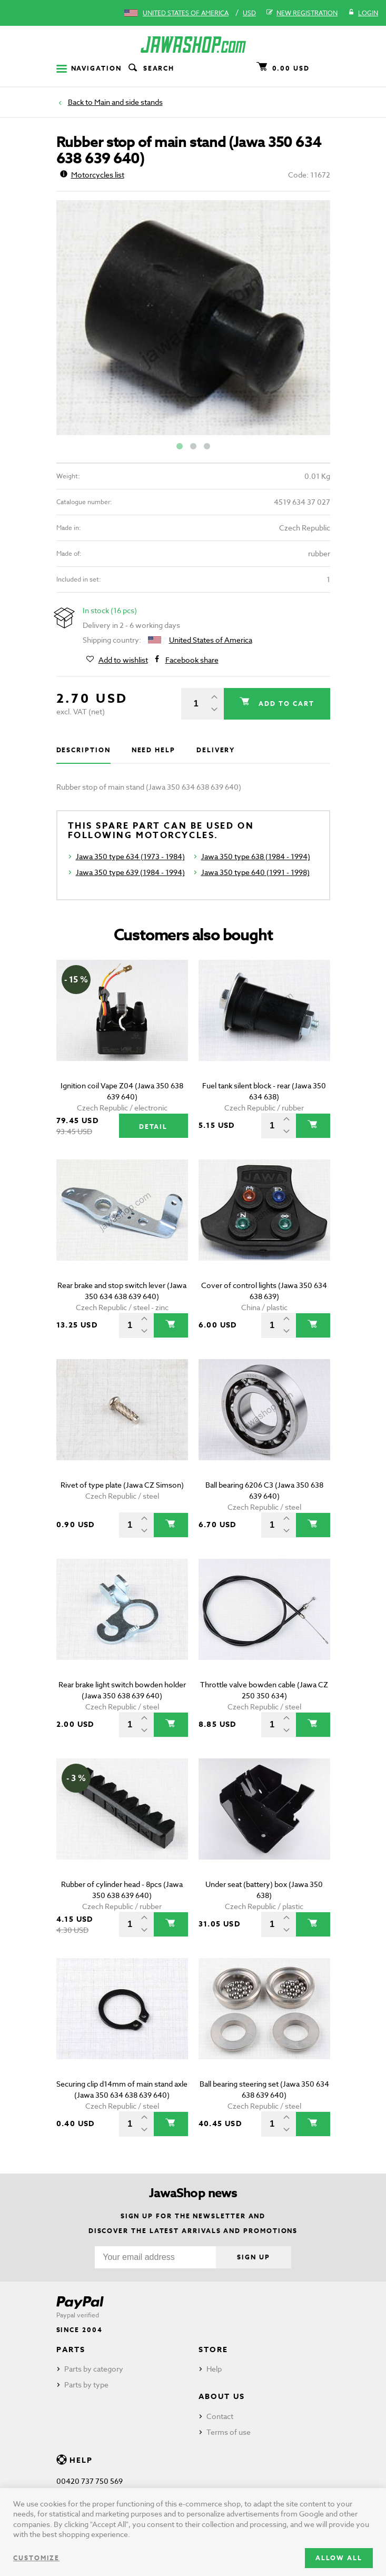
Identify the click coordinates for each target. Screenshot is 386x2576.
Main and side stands (128, 102)
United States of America (186, 12)
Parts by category (93, 2369)
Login (363, 13)
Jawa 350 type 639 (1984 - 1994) (130, 872)
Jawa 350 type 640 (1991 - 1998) (255, 872)
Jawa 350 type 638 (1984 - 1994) (255, 856)
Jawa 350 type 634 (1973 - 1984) (130, 856)
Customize (36, 2557)
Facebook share (192, 660)
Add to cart (285, 703)
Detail (153, 1126)
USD (249, 12)
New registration (302, 13)
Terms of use (228, 2432)
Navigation (89, 68)
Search (150, 68)
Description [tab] (83, 749)
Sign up (253, 2257)
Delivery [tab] (215, 749)
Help (214, 2369)
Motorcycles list (92, 175)
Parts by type (86, 2385)
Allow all (338, 2557)
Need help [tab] (153, 749)
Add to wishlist (123, 660)
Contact (219, 2416)
